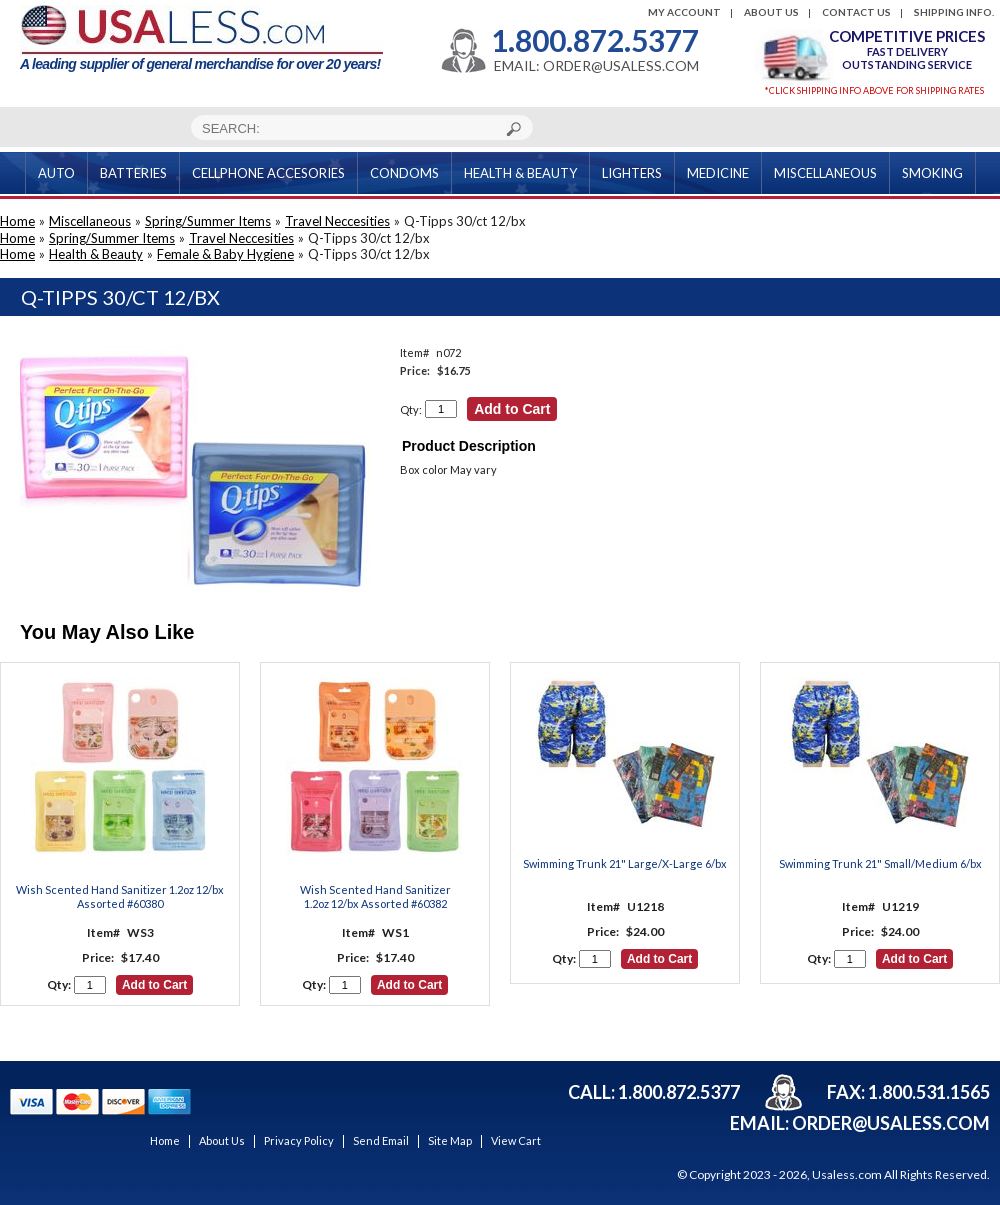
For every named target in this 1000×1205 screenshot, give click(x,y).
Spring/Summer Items (208, 221)
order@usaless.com (891, 1123)
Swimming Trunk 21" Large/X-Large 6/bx (625, 863)
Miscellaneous (90, 221)
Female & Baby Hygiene (225, 254)
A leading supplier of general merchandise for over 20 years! (201, 38)
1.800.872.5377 (595, 40)
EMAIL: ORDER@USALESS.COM (596, 66)
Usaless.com (847, 1174)
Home (17, 221)
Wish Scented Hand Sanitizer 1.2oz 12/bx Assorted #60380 (120, 896)
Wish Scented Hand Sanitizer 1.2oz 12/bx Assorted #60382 (375, 896)
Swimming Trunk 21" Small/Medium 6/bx (880, 863)
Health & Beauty (96, 254)
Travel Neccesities (337, 221)
